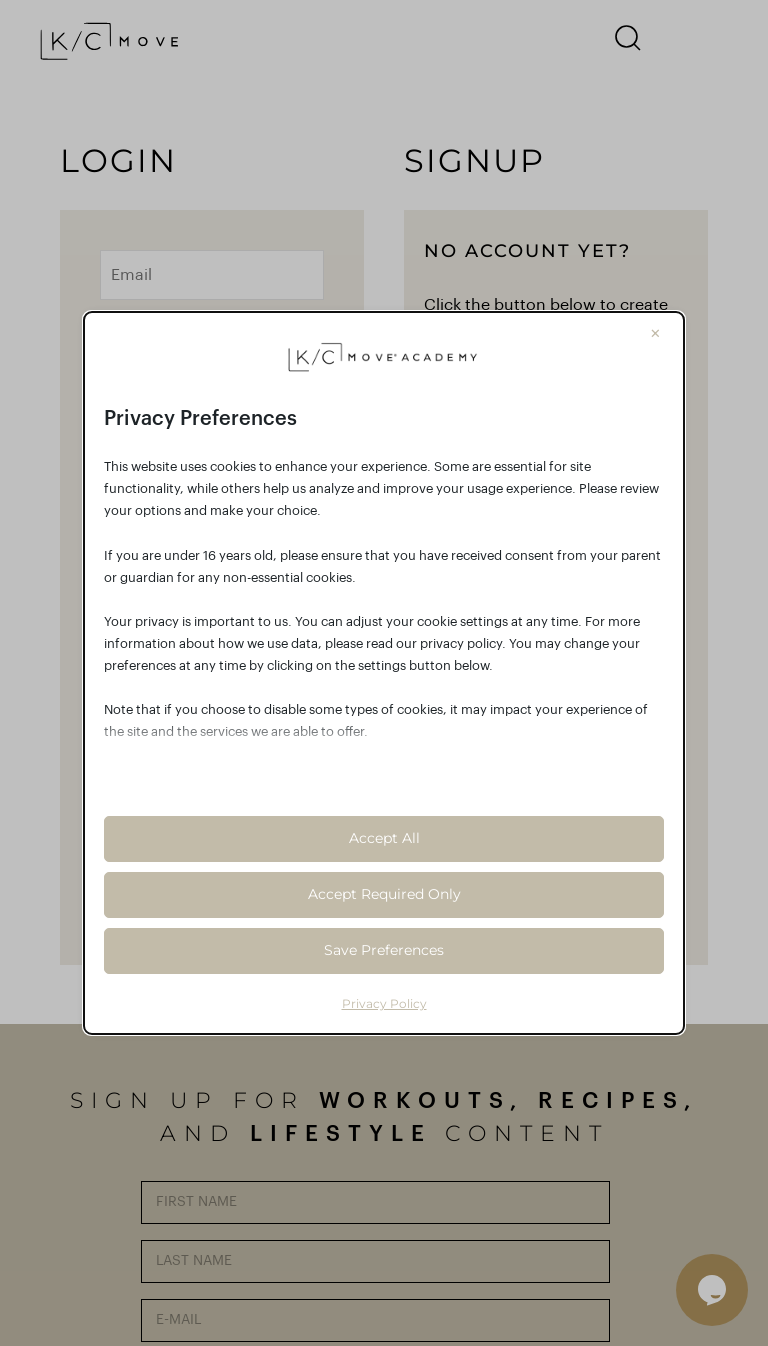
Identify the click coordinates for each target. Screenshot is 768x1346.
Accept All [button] (384, 838)
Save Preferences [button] (384, 950)
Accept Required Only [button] (384, 894)
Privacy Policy (384, 1003)
